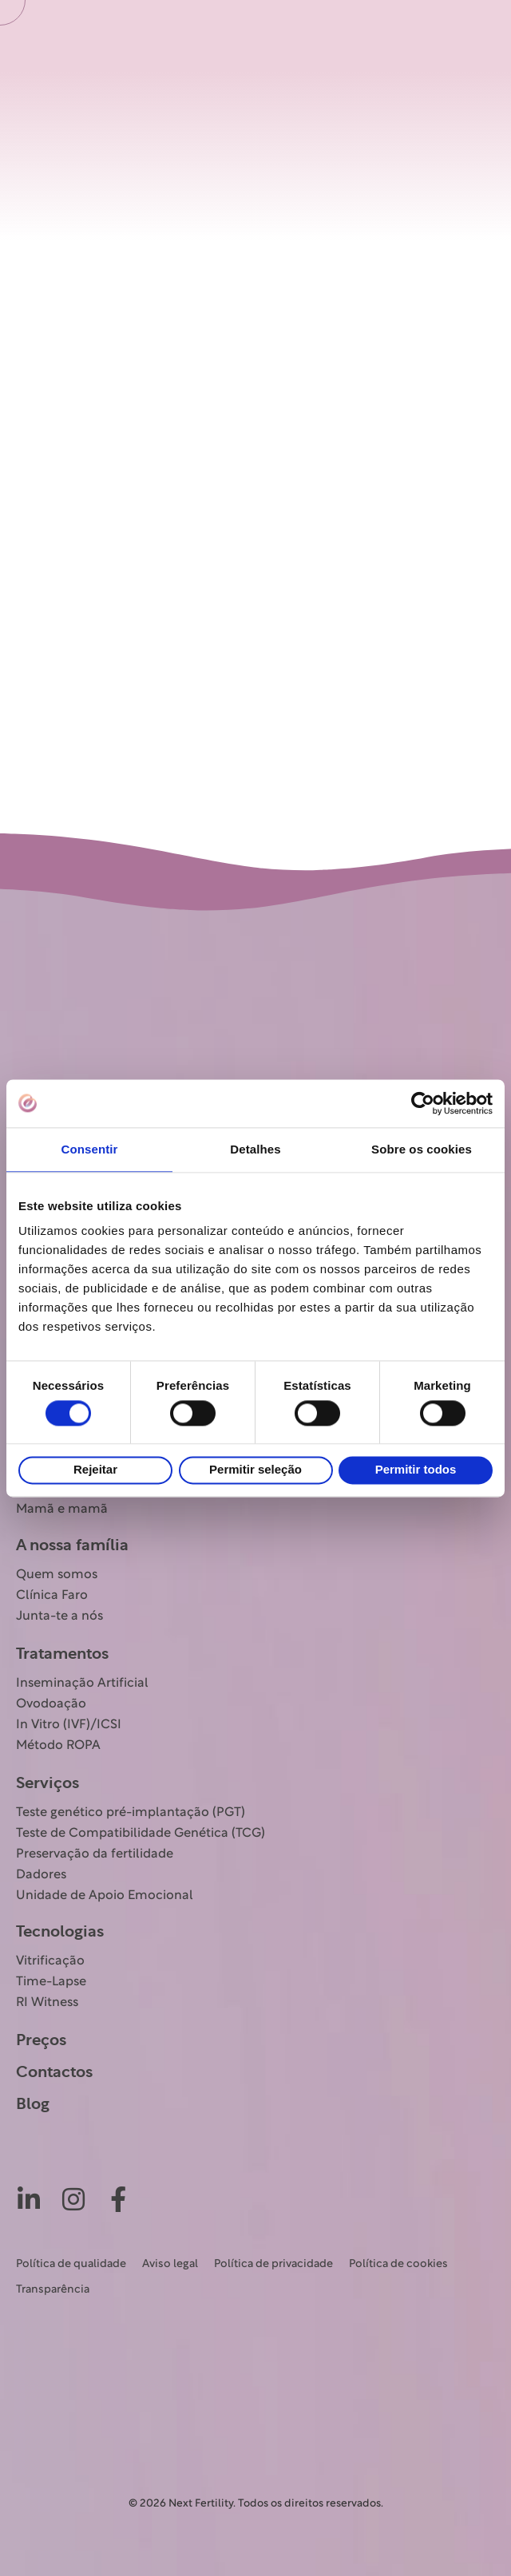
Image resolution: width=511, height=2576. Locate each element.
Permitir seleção (255, 1470)
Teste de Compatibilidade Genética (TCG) (140, 1833)
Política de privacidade (273, 2264)
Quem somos (56, 1575)
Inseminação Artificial (82, 1683)
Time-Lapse (51, 1982)
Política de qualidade (71, 2264)
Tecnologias (60, 1932)
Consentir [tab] (89, 1149)
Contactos (54, 2072)
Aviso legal (170, 2264)
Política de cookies (398, 2264)
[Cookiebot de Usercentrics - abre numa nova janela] (423, 1103)
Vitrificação (50, 1961)
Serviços (47, 1783)
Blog (33, 2104)
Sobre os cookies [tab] (421, 1149)
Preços (41, 2040)
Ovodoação (51, 1704)
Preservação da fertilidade (94, 1854)
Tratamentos (62, 1654)
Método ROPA (58, 1745)
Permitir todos (416, 1470)
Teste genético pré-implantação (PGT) (130, 1812)
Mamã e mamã (62, 1509)
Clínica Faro (52, 1595)
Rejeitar (95, 1470)
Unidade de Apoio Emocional (104, 1895)
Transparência (52, 2290)
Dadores (41, 1875)
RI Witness (47, 2002)
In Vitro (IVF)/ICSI (68, 1725)
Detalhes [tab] (255, 1149)
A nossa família (72, 1545)
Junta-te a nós (59, 1616)
